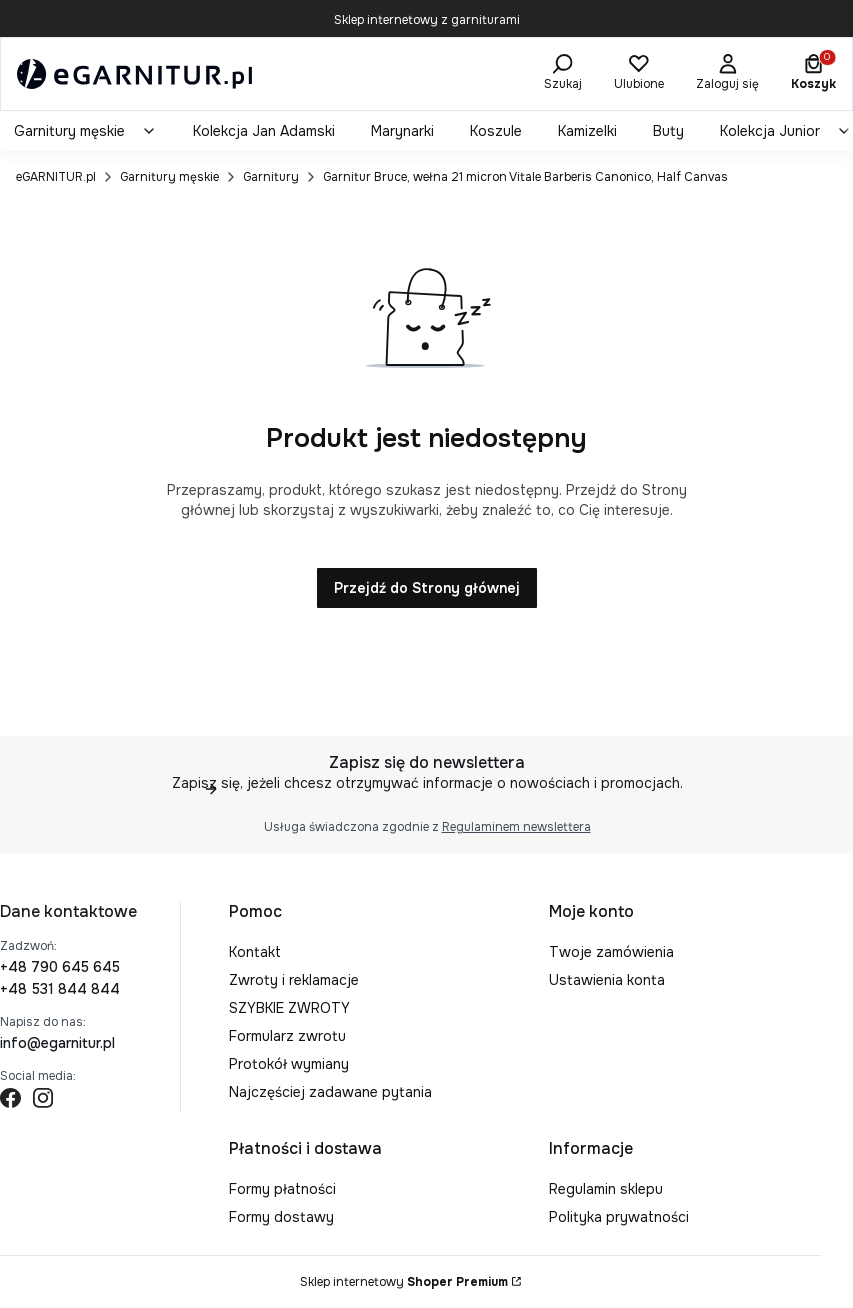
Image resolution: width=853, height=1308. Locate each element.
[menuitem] (85, 131)
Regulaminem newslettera (515, 827)
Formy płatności (282, 1189)
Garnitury (271, 177)
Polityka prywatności (619, 1217)
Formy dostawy (281, 1217)
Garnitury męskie (169, 177)
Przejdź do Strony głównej (427, 588)
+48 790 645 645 (60, 967)
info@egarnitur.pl (57, 1043)
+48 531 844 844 (60, 989)
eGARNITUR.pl (56, 177)
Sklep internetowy (404, 1282)
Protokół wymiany (289, 1064)
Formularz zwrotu (287, 1036)
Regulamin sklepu (606, 1189)
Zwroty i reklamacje (294, 980)
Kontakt (255, 952)
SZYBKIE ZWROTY (289, 1008)
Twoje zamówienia (611, 952)
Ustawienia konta (607, 980)
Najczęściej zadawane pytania (330, 1092)
